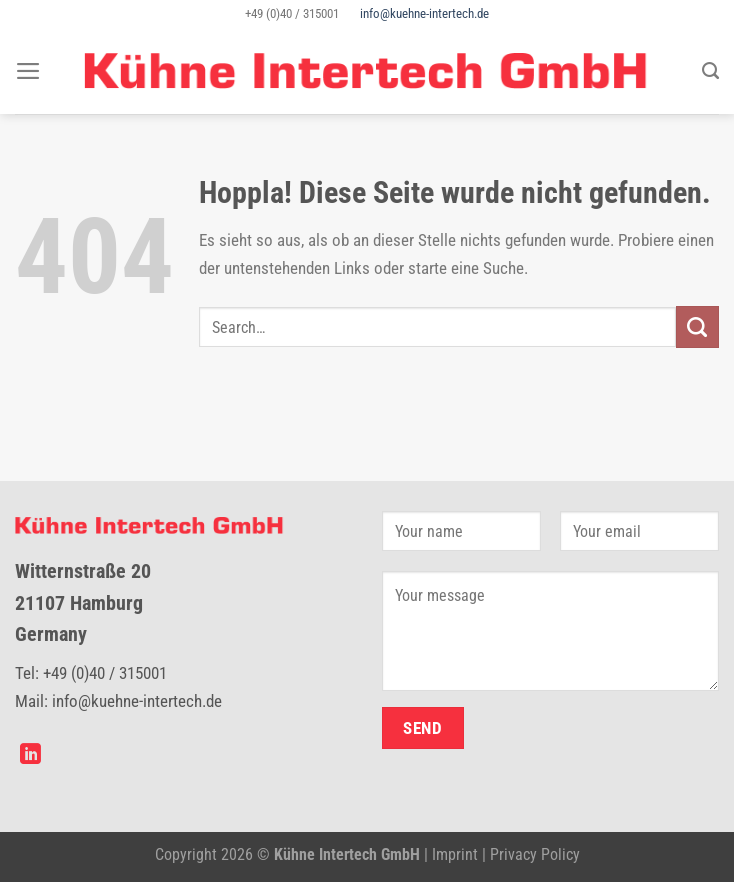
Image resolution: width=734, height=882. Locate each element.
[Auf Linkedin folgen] (30, 755)
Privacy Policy (535, 854)
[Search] (710, 71)
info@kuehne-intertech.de (424, 13)
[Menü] (28, 71)
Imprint (455, 854)
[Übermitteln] (697, 327)
